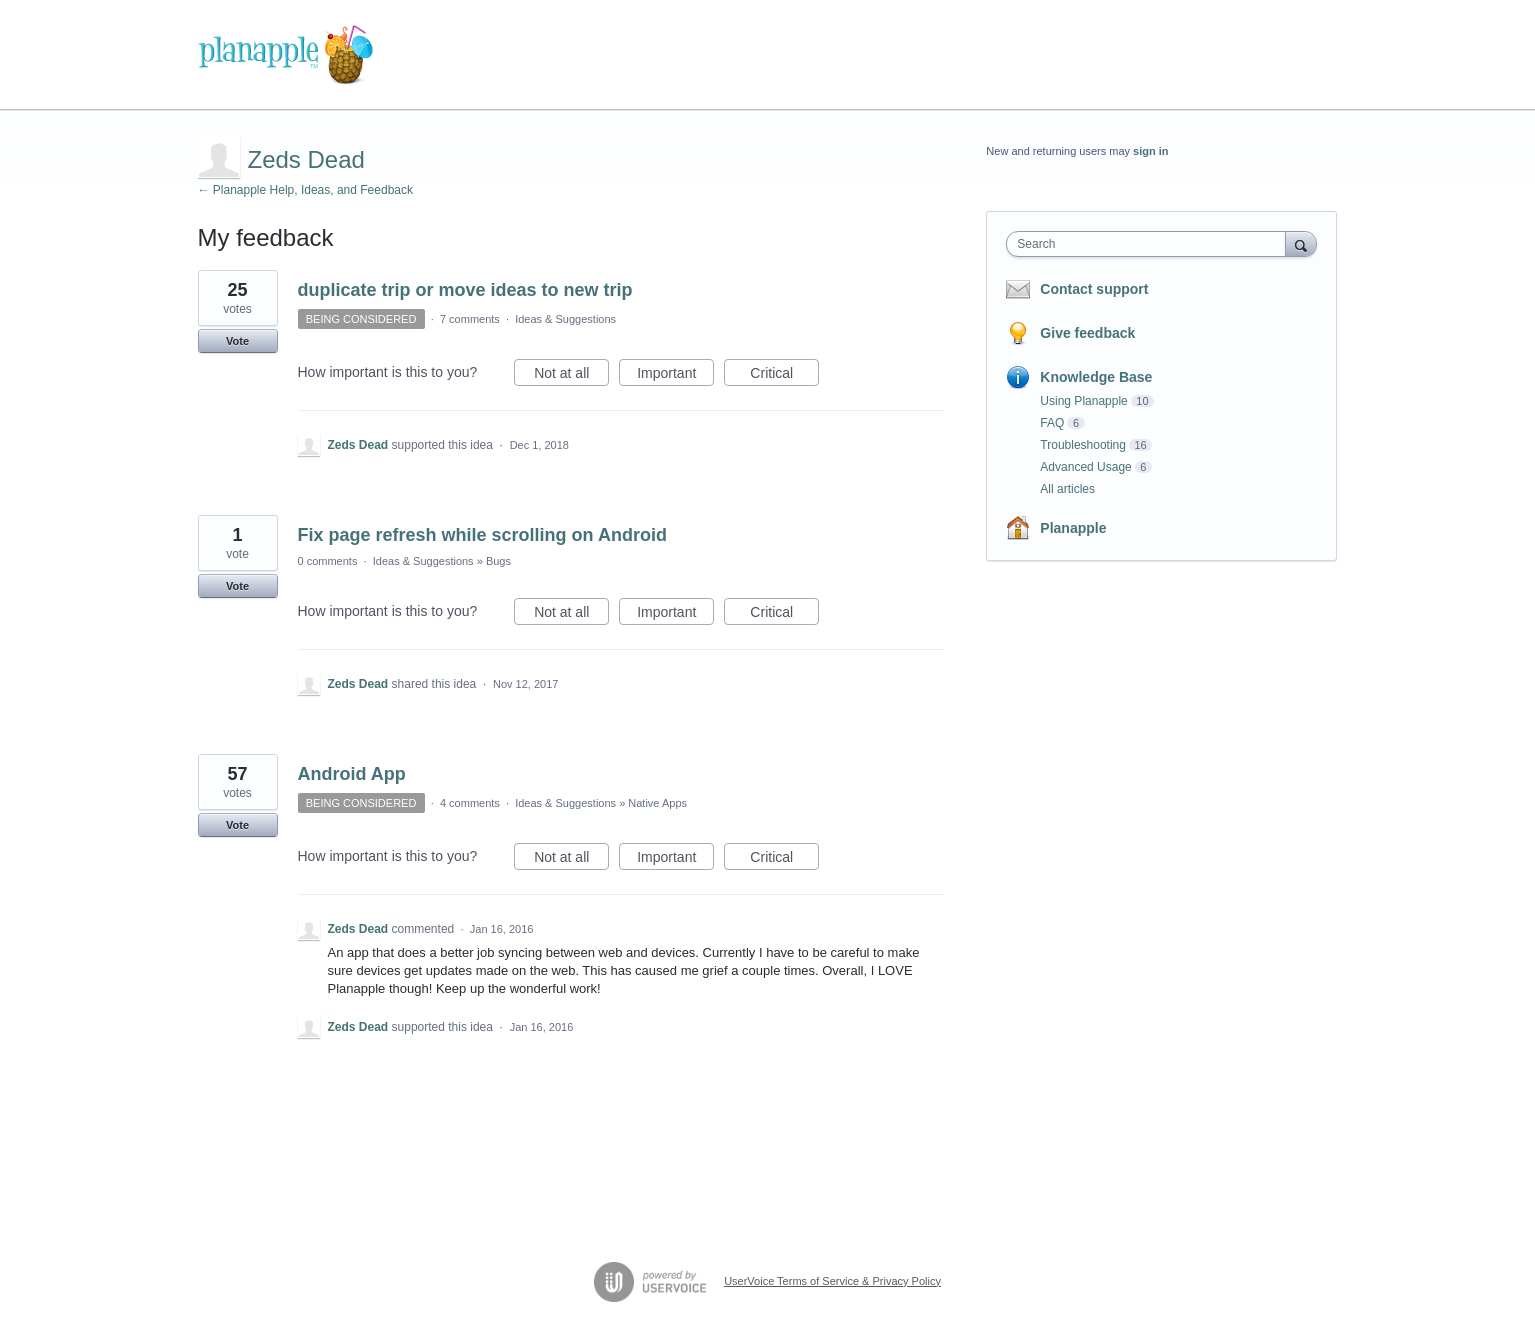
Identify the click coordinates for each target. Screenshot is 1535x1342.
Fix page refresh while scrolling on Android (482, 535)
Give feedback (1087, 333)
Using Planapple (1083, 401)
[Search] (1301, 243)
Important (675, 376)
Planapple (1073, 528)
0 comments (328, 561)
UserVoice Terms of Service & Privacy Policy (832, 1281)
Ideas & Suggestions (565, 319)
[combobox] (1150, 244)
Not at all (571, 376)
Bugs (498, 561)
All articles (1067, 489)
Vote (237, 341)
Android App (352, 774)
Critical (784, 376)
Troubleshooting (1083, 445)
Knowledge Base (1096, 377)
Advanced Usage (1085, 467)
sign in (1150, 151)
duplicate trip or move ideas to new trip (465, 290)
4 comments (470, 803)
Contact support (1094, 289)
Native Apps (657, 803)
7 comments (470, 319)
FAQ (1052, 423)
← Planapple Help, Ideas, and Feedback (305, 190)
